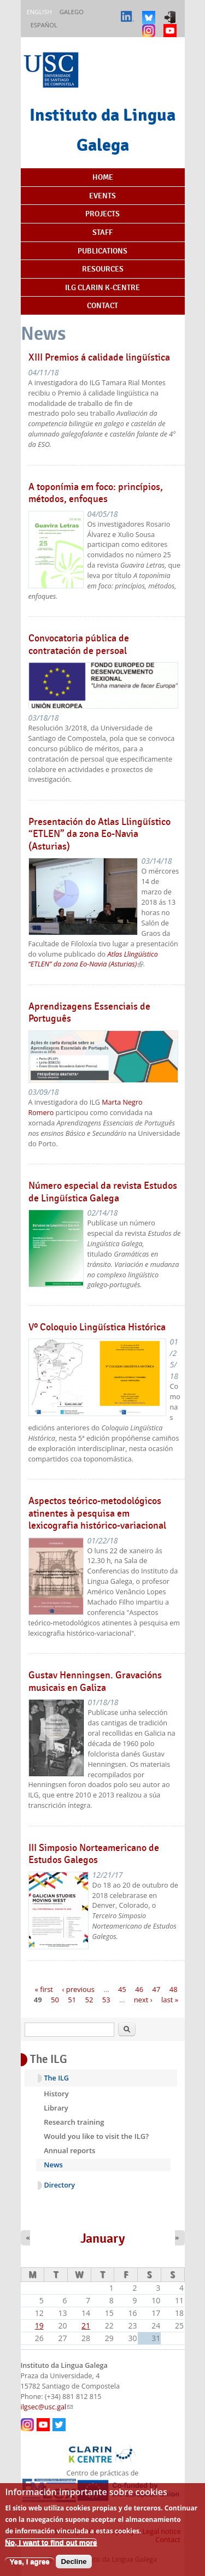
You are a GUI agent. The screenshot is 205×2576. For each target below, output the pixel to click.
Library (56, 2108)
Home (102, 177)
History (56, 2093)
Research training (74, 2122)
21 (85, 2325)
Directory (59, 2185)
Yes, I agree (29, 2569)
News (53, 2165)
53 (106, 2000)
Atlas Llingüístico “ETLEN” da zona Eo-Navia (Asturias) (93, 959)
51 (72, 2000)
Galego (72, 12)
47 (156, 1989)
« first (43, 1989)
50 (55, 2000)
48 (173, 1989)
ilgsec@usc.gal (47, 2407)
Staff (102, 232)
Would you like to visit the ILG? (96, 2136)
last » (169, 2000)
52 (89, 2000)
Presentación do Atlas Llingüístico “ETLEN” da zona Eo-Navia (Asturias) (99, 834)
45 (122, 1989)
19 (39, 2325)
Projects (102, 213)
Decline (73, 2569)
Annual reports (69, 2150)
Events (102, 195)
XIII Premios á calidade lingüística (99, 357)
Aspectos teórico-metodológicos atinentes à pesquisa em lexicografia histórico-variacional (97, 1513)
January (102, 2238)
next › (143, 2000)
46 (139, 1989)
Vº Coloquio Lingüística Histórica (97, 1327)
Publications (102, 250)
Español (44, 25)
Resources (103, 268)
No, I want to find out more (51, 2549)
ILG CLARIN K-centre (102, 287)
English (39, 12)
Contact (102, 305)
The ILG (56, 2078)
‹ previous (78, 1989)
